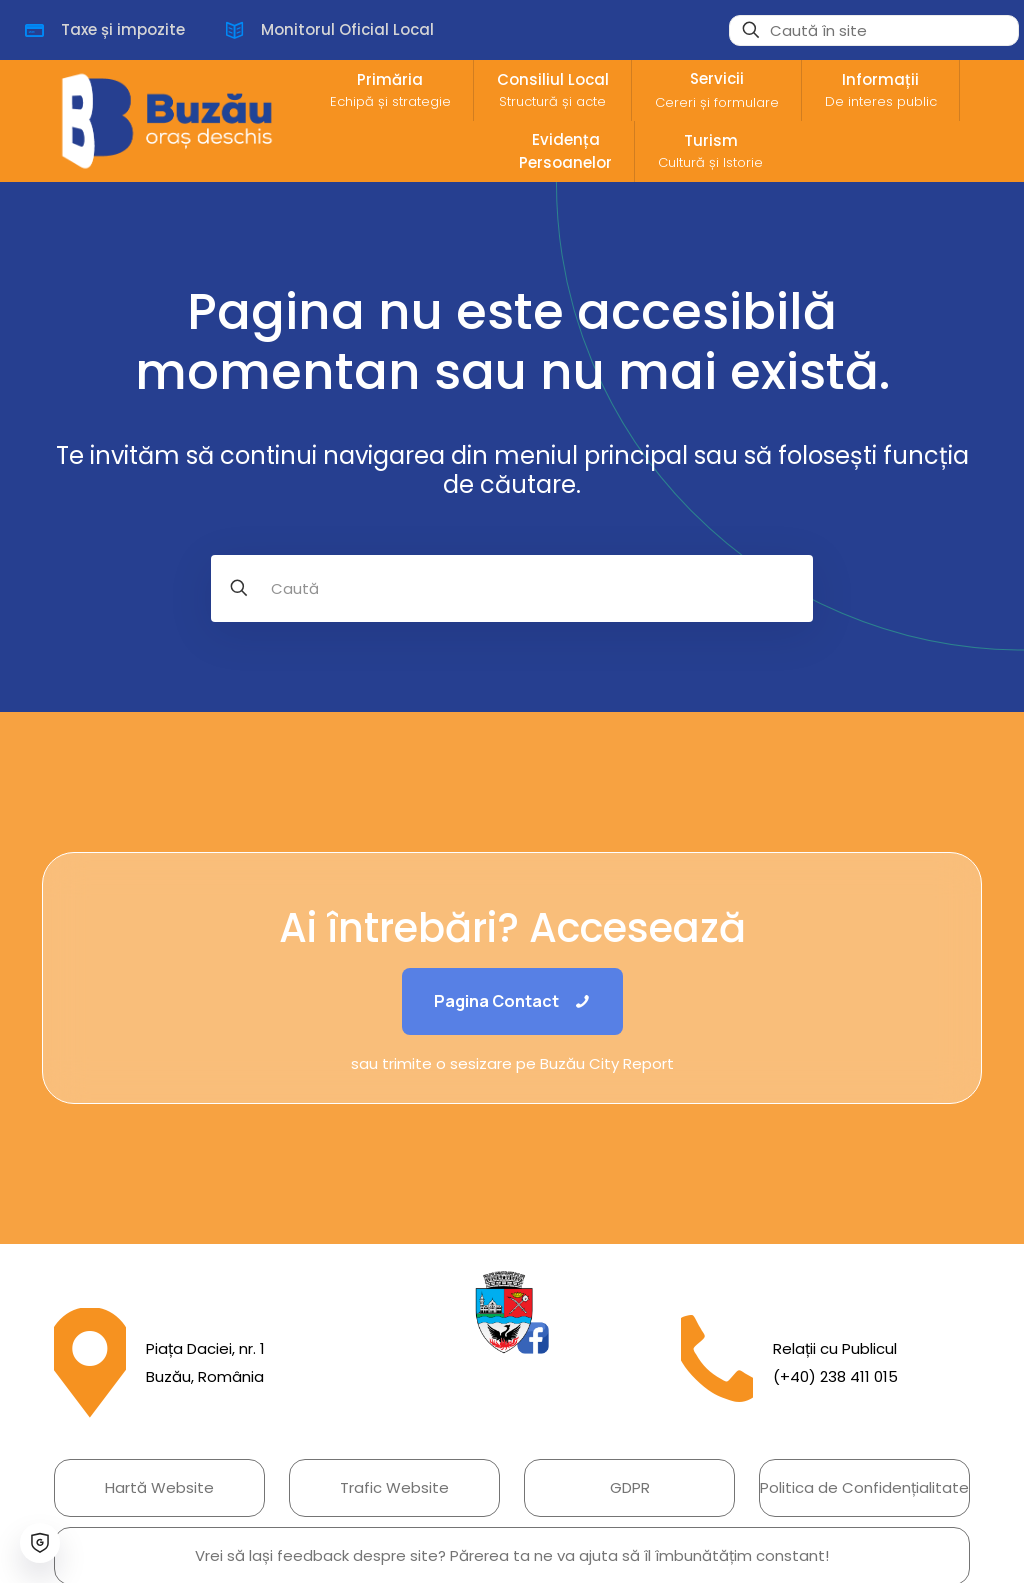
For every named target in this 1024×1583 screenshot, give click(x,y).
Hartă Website (159, 1487)
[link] (512, 1312)
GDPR (630, 1487)
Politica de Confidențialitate (864, 1487)
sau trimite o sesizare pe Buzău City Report (512, 1063)
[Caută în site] (874, 30)
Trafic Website (394, 1487)
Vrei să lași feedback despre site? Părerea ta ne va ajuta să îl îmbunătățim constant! (512, 1555)
